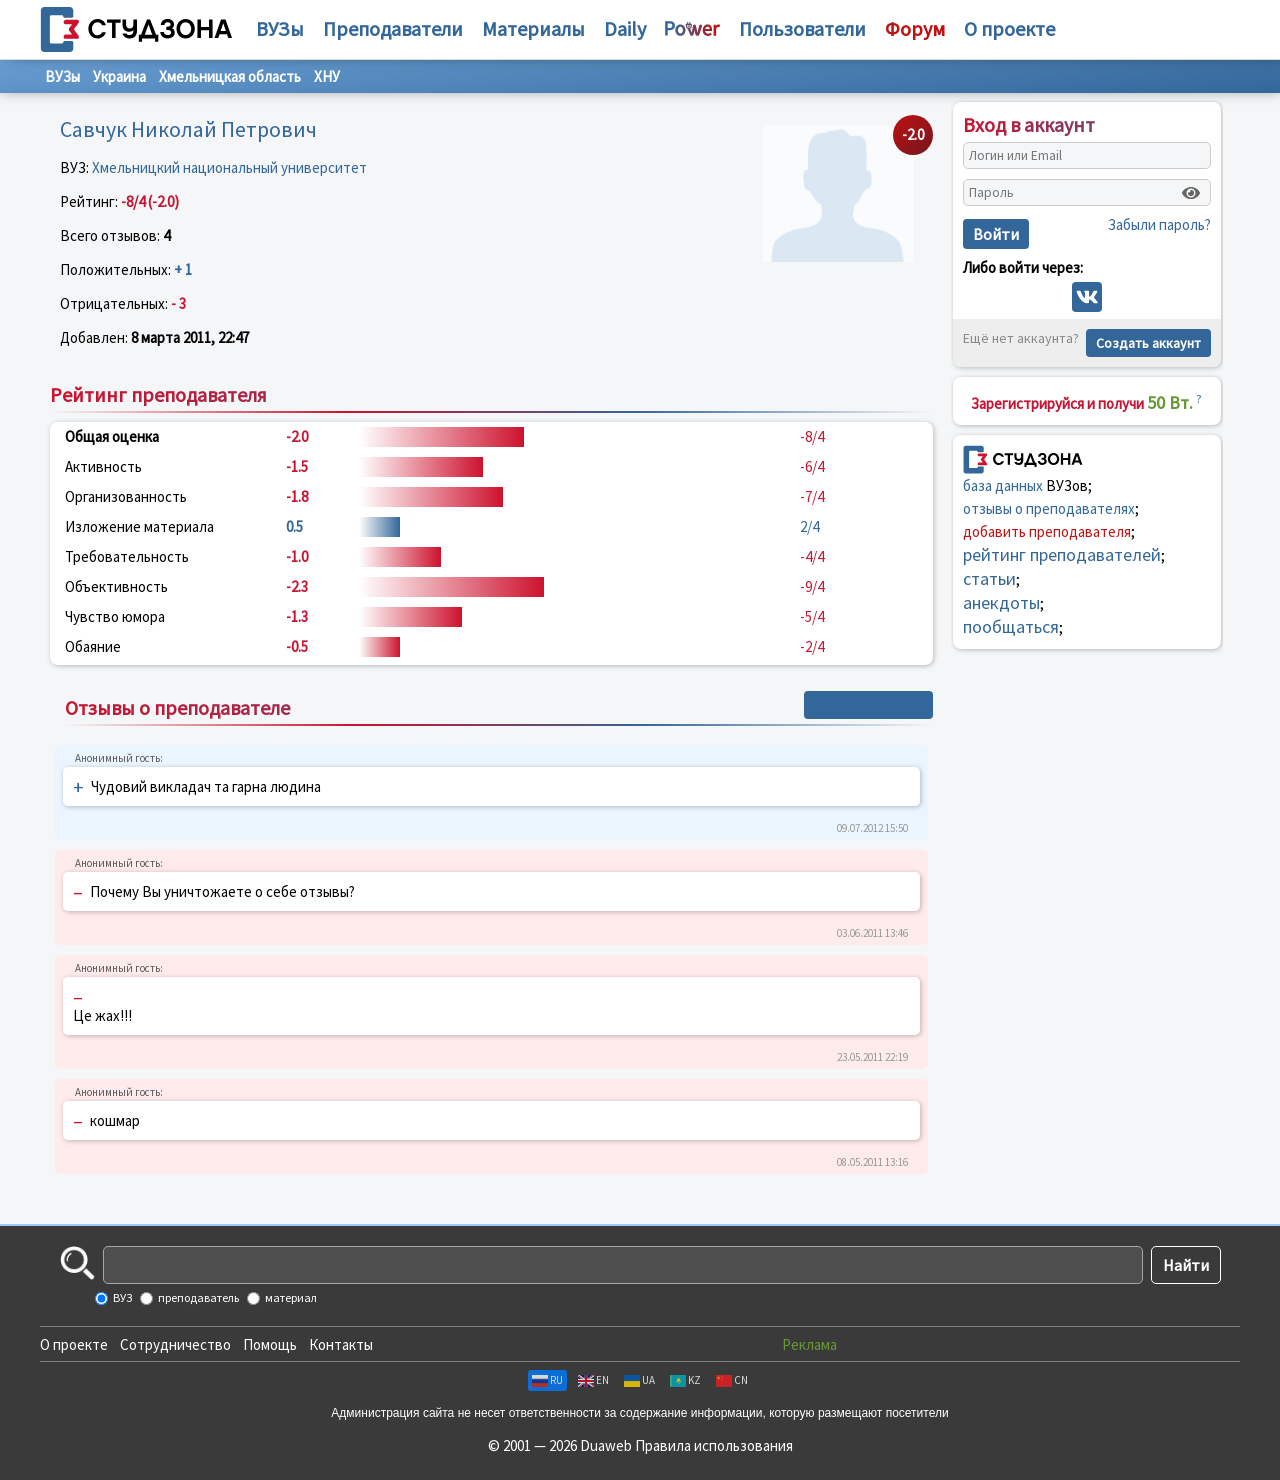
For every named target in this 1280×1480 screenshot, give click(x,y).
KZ (685, 1380)
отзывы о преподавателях (1049, 508)
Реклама (809, 1344)
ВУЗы (280, 28)
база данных (1003, 485)
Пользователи (802, 28)
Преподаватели (393, 28)
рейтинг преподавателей (1062, 554)
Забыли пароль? (1159, 224)
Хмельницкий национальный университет (229, 167)
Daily (625, 28)
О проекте (74, 1344)
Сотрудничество (175, 1344)
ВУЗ (121, 1297)
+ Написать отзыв (868, 705)
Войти (996, 234)
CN (732, 1380)
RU (547, 1380)
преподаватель (197, 1297)
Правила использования (714, 1445)
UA (639, 1380)
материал (290, 1297)
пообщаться (1011, 626)
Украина (119, 76)
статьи (989, 578)
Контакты (341, 1344)
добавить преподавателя (1047, 531)
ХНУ (327, 76)
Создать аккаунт (1148, 343)
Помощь (270, 1344)
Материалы (533, 28)
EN (593, 1380)
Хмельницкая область (230, 76)
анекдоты (1001, 602)
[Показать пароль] (1191, 193)
